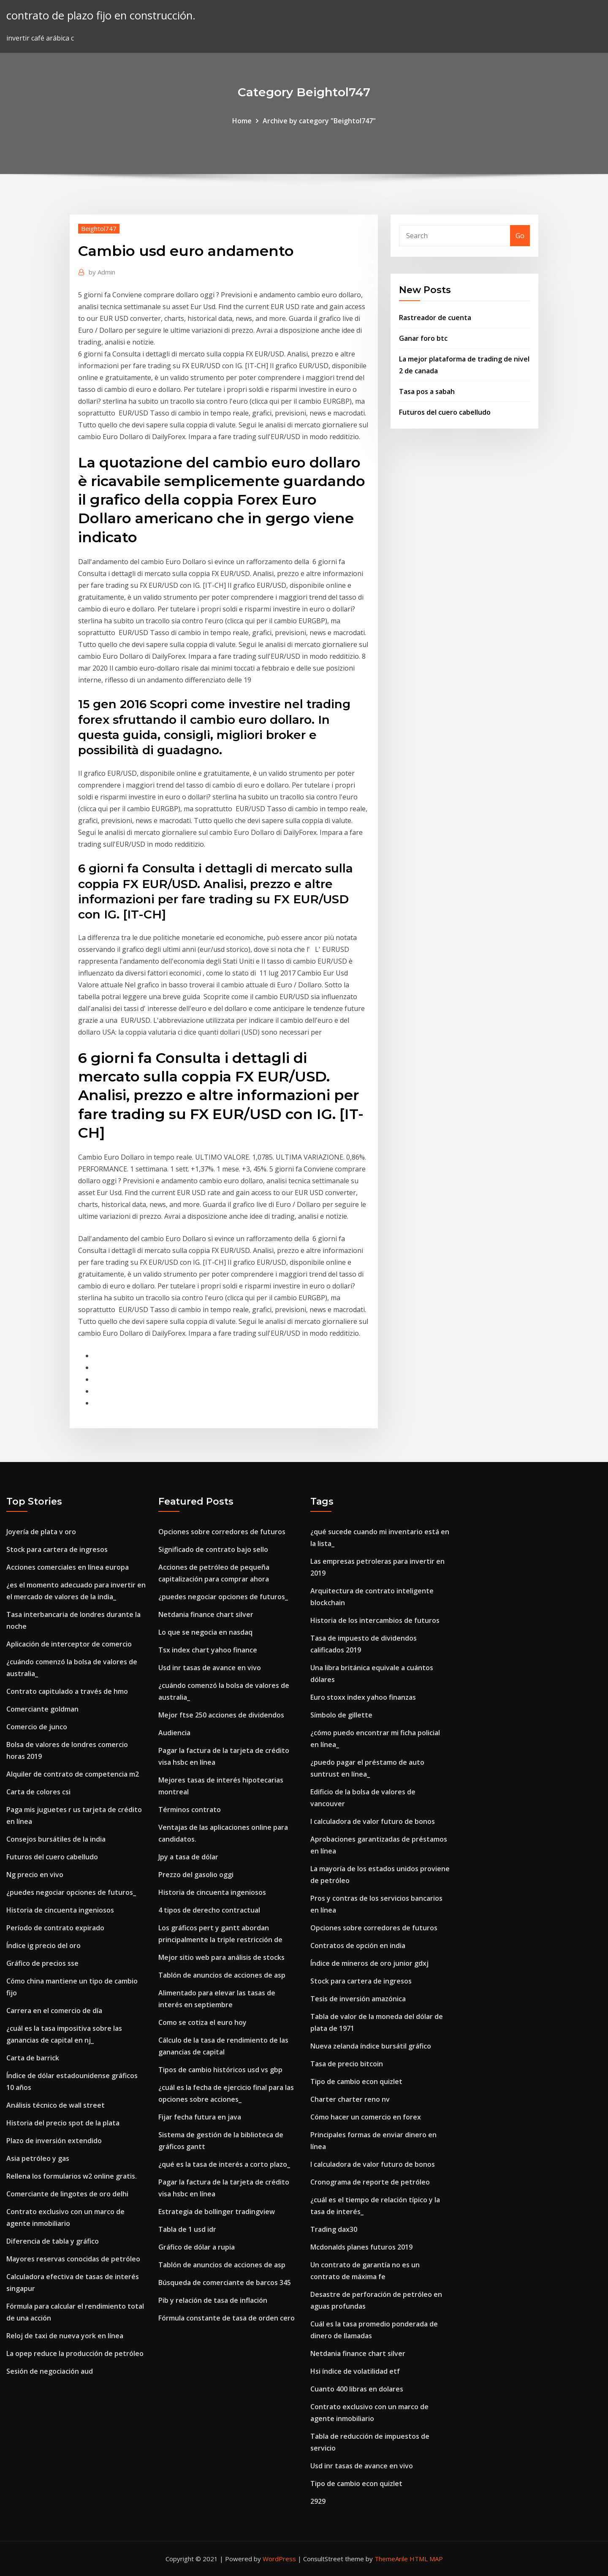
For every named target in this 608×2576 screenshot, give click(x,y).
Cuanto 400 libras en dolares (356, 2389)
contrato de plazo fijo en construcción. (100, 15)
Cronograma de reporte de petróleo (370, 2182)
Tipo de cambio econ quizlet (356, 2081)
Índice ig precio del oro (43, 1945)
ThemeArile (391, 2558)
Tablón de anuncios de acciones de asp (221, 1975)
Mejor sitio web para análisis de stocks (221, 1957)
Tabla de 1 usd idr (187, 2229)
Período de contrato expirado (55, 1927)
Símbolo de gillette (341, 1715)
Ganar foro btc (423, 338)
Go (520, 235)
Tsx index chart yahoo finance (207, 1650)
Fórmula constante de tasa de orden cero (226, 2318)
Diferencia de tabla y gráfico (52, 2241)
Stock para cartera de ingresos (57, 1549)
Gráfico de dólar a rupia (196, 2247)
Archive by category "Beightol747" (319, 120)
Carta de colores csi (38, 1791)
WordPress (279, 2558)
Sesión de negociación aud (49, 2371)
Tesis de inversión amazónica (358, 1998)
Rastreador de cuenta (435, 317)
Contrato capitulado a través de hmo (67, 1691)
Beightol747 (99, 228)
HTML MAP (426, 2558)
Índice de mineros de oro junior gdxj (369, 1963)
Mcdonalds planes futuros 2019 (361, 2247)
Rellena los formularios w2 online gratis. (71, 2176)
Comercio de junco (36, 1726)
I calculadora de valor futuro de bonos (372, 1821)
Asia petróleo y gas (37, 2158)
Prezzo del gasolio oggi (195, 1874)
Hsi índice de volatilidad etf (355, 2371)
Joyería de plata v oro (41, 1531)
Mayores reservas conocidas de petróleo (73, 2259)
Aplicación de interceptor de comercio (69, 1644)
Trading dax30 (333, 2229)
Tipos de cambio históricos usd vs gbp (220, 2069)
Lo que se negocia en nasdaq (205, 1632)
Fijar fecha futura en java (199, 2117)
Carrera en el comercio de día (54, 2010)
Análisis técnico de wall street (55, 2105)
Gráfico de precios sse (42, 1963)
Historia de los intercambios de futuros (375, 1620)
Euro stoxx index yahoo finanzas (363, 1697)
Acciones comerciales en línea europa (67, 1567)
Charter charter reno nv (350, 2099)
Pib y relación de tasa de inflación (212, 2300)
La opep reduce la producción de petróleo (75, 2353)
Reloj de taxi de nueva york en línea (64, 2335)
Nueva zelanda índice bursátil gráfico (370, 2046)
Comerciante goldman (42, 1709)
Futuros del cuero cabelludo (445, 412)
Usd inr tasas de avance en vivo (209, 1667)
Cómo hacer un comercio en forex (365, 2117)
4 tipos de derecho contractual (209, 1910)
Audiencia (174, 1732)
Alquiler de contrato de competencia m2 (72, 1774)
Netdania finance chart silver (205, 1614)
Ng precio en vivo (34, 1874)
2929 (318, 2501)
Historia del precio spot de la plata (62, 2123)
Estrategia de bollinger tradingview (216, 2211)
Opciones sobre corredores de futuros (221, 1531)
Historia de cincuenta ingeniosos (60, 1910)
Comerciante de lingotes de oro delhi (67, 2193)
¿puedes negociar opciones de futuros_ (71, 1892)
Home (242, 120)
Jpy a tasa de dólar (188, 1856)
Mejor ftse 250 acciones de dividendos (221, 1715)
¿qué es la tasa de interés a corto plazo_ (224, 2164)
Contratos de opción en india (357, 1945)
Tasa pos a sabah (427, 391)
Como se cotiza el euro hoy (202, 2022)
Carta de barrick (32, 2057)
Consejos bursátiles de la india (56, 1839)
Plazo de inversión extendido (54, 2140)
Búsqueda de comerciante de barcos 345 (224, 2282)
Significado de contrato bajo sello (213, 1549)
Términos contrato (189, 1809)
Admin (102, 272)
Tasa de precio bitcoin (346, 2063)
